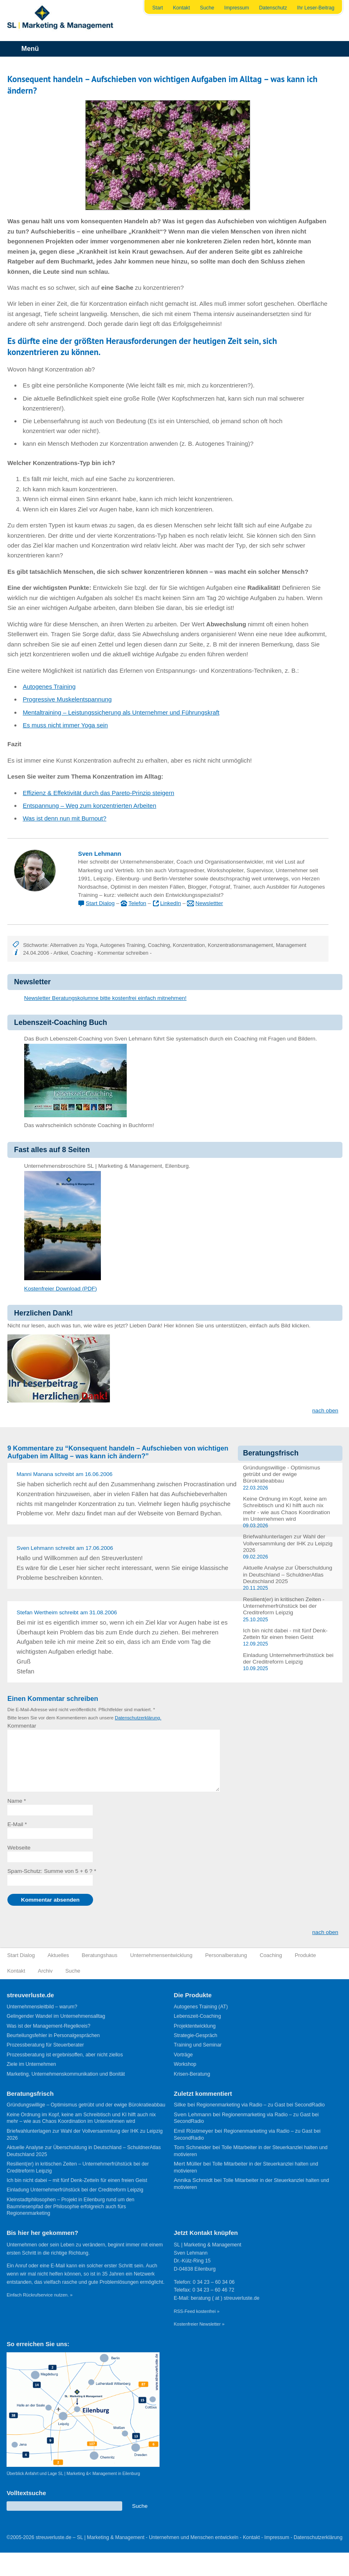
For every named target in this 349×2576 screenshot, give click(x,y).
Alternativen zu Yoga (74, 945)
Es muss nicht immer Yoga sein (65, 725)
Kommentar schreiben (123, 953)
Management (291, 945)
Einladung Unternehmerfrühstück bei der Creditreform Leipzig (288, 1658)
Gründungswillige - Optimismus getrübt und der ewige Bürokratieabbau (281, 1474)
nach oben (325, 1410)
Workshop (185, 2064)
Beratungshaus (99, 1955)
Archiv (45, 1971)
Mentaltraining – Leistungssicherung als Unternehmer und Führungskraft (121, 712)
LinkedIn (170, 903)
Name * (16, 1801)
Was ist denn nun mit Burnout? (64, 818)
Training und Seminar (198, 2045)
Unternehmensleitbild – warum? (42, 2007)
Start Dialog (100, 903)
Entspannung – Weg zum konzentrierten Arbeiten (89, 805)
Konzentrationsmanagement (240, 945)
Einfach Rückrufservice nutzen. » (40, 2294)
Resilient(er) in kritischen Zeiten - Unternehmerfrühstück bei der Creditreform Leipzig (283, 1606)
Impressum (236, 8)
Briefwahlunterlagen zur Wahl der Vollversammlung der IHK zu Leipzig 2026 (287, 1543)
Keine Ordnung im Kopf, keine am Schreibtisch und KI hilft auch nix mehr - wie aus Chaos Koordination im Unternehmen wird (286, 1509)
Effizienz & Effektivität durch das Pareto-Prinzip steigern (98, 792)
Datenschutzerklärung (318, 2537)
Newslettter (209, 903)
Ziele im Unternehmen (31, 2064)
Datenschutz (273, 8)
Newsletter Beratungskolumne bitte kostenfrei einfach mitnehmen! (105, 998)
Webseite (18, 1848)
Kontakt (181, 8)
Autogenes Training (49, 686)
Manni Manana (34, 1474)
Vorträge (183, 2055)
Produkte (305, 1955)
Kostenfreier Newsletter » (199, 2324)
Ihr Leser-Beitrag (315, 8)
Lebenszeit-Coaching (197, 2016)
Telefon (137, 903)
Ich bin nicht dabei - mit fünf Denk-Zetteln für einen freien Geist (285, 1633)
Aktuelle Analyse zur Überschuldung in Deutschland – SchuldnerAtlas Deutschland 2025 (287, 1574)
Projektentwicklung (195, 2026)
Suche (207, 8)
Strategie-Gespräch (195, 2035)
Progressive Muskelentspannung (67, 699)
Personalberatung (226, 1955)
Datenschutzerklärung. (138, 1717)
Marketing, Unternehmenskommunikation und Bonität (66, 2074)
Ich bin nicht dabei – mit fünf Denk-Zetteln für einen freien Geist (77, 2180)
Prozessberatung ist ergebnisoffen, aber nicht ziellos (65, 2055)
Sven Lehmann (99, 853)
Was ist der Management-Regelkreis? (48, 2026)
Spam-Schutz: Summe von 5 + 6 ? (49, 1871)
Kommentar (21, 1726)
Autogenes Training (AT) (201, 2007)
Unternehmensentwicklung (161, 1955)
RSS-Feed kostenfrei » (196, 2311)
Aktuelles (58, 1955)
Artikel (60, 953)
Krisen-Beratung (192, 2074)
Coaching (159, 945)
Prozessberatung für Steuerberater (45, 2045)
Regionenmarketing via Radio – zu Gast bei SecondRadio (260, 2105)
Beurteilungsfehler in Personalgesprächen (53, 2035)
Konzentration (189, 945)
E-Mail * (17, 1824)
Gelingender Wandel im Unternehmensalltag (56, 2016)
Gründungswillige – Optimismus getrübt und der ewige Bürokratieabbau (86, 2105)
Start (157, 8)
